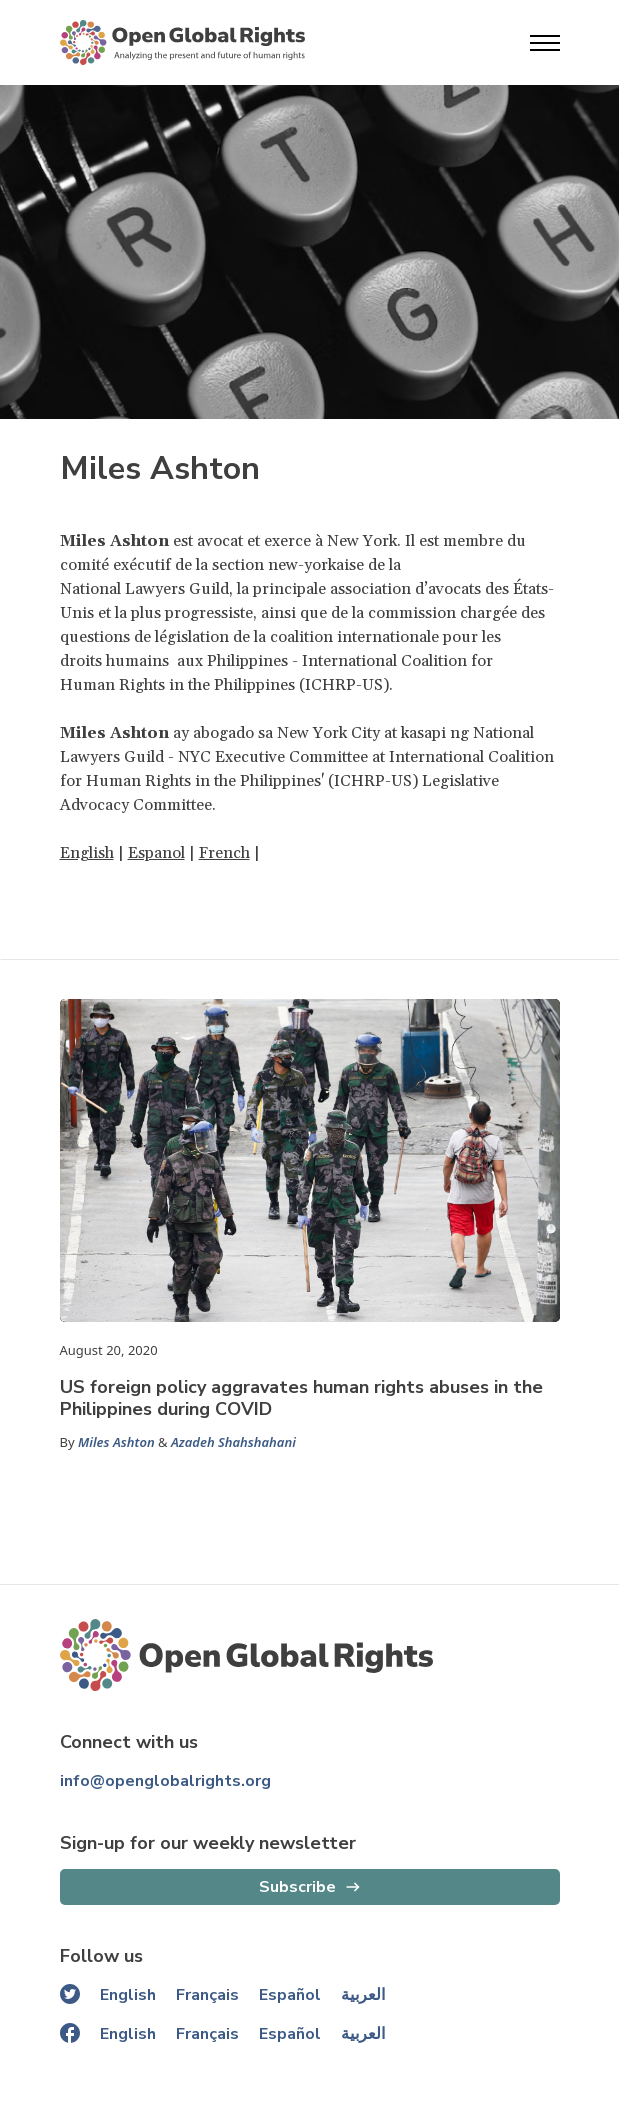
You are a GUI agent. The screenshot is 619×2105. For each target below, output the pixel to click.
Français (207, 1995)
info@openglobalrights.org (165, 1781)
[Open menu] (545, 43)
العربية (363, 1995)
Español (290, 1995)
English (87, 853)
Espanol (156, 853)
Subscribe (297, 1887)
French (224, 853)
